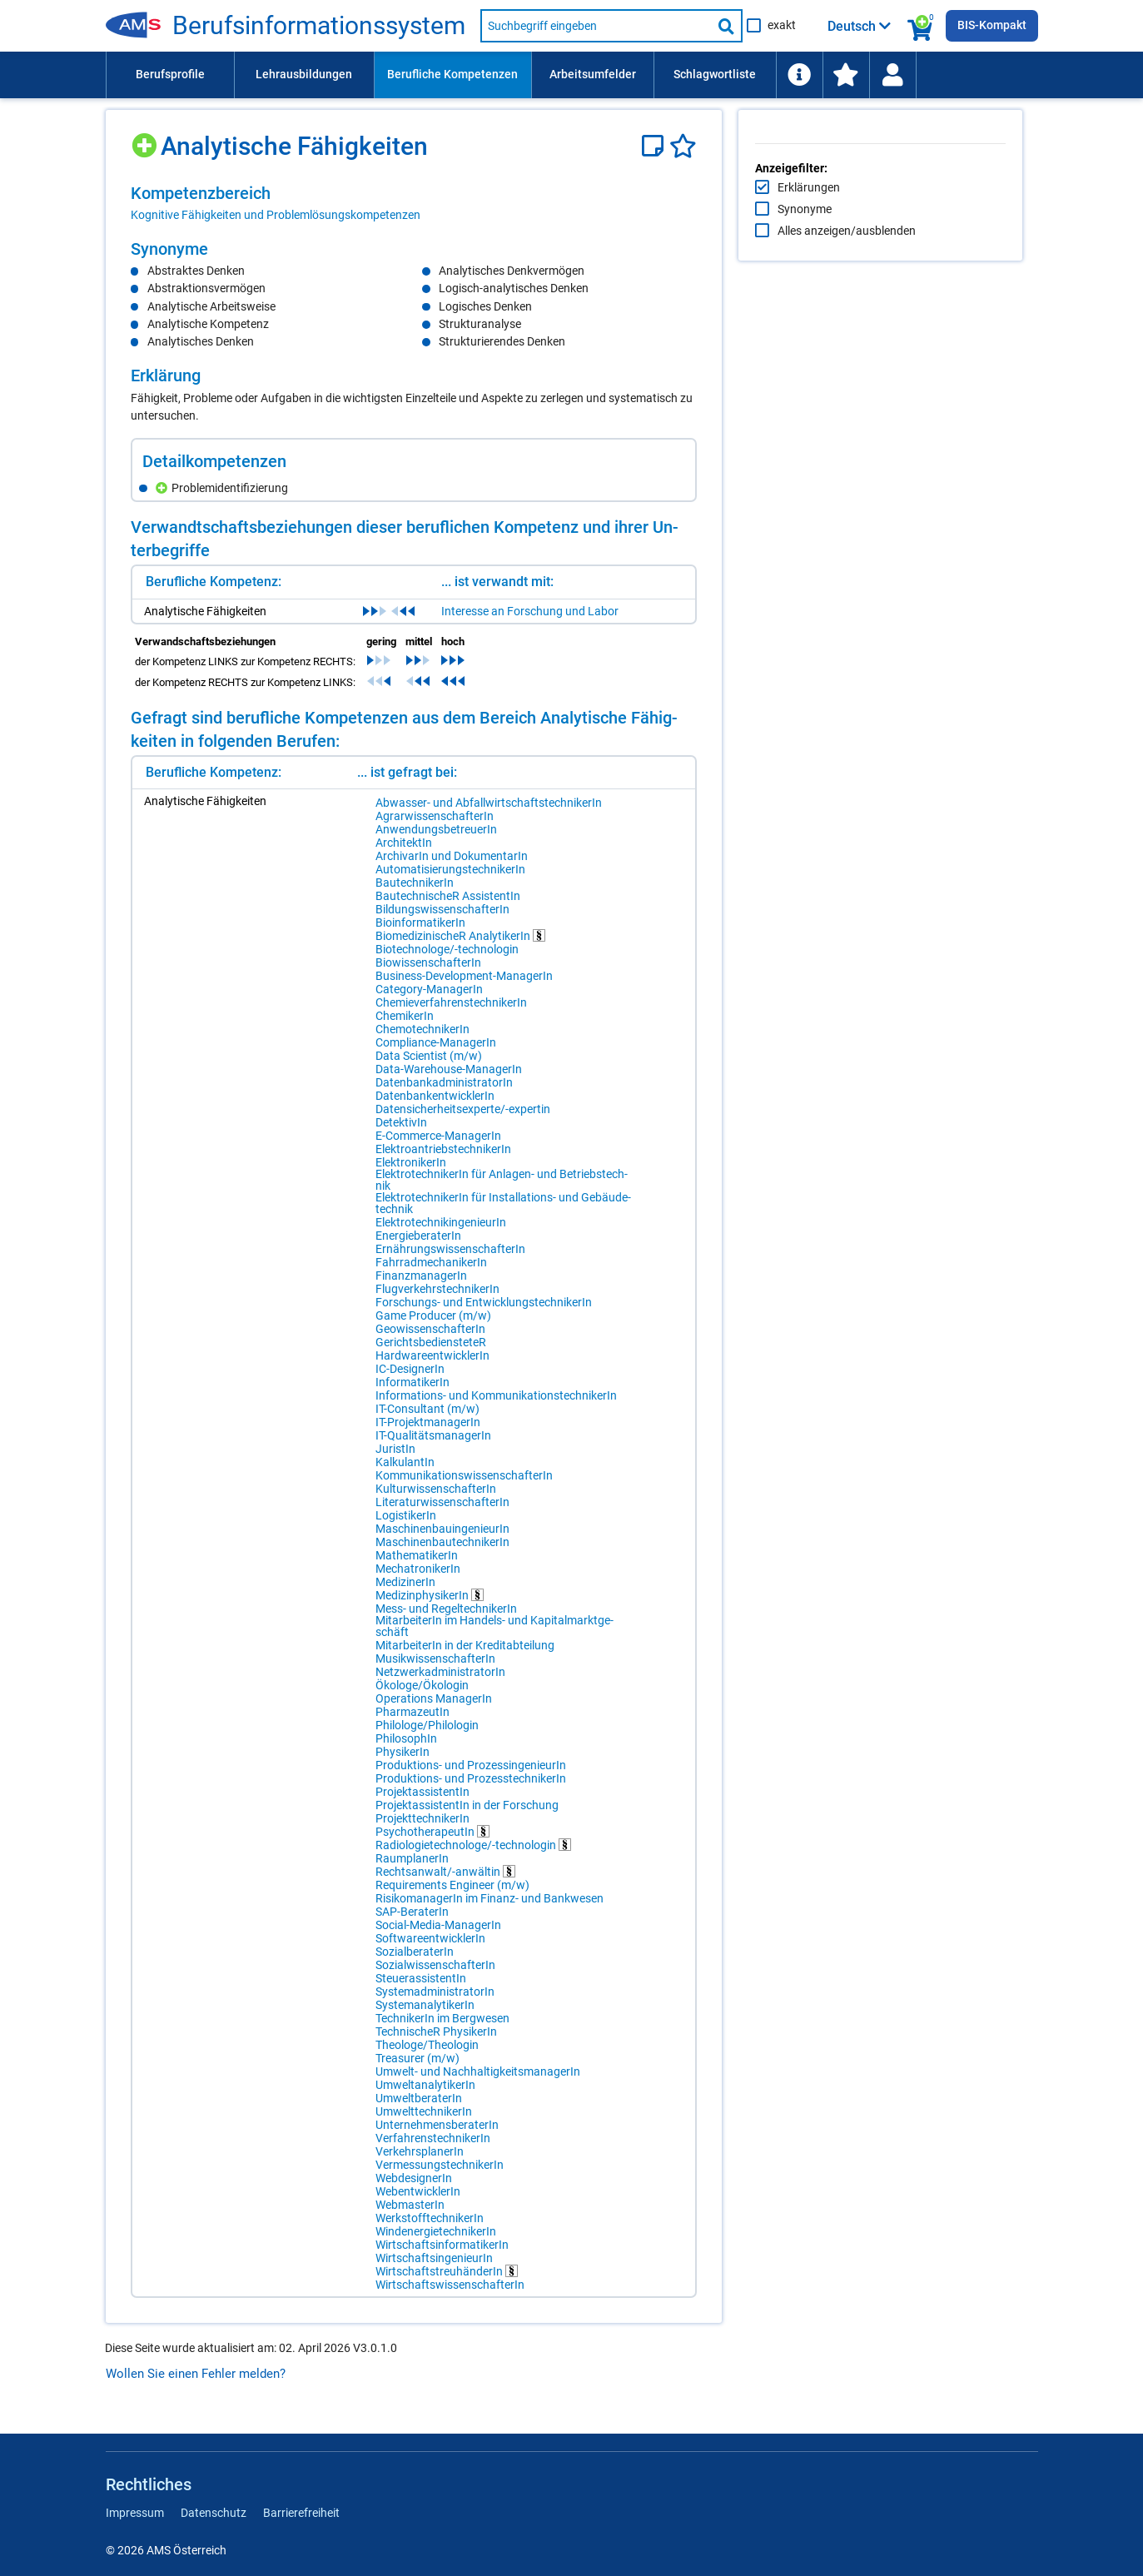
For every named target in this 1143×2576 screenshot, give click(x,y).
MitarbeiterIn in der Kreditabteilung (464, 1655)
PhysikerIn (402, 1762)
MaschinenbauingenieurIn (442, 1538)
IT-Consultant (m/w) (427, 1419)
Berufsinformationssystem (318, 25)
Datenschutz (213, 2512)
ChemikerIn (404, 1026)
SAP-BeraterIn (412, 1921)
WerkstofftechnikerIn (429, 2228)
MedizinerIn (405, 1592)
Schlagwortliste (714, 74)
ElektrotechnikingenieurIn (440, 1232)
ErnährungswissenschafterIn (450, 1259)
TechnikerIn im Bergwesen (442, 2028)
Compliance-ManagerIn (435, 1052)
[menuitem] (170, 75)
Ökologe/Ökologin (422, 1695)
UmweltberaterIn (418, 2108)
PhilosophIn (406, 1748)
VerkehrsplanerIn (419, 2161)
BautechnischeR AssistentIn (447, 906)
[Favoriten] (683, 146)
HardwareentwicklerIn (432, 1365)
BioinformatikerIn (420, 932)
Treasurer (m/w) (417, 2068)
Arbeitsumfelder (592, 74)
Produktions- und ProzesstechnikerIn (470, 1788)
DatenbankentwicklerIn (434, 1105)
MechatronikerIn (417, 1578)
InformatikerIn (412, 1392)
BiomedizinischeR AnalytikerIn (460, 945)
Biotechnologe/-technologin (447, 959)
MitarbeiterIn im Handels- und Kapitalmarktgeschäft (451, 1636)
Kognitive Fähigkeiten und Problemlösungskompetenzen (275, 214)
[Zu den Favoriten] (845, 75)
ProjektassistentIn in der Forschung (467, 1815)
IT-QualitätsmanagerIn (433, 1445)
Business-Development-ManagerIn (464, 986)
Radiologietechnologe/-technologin (473, 1854)
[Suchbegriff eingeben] (596, 25)
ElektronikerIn (410, 1172)
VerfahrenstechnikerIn (432, 2148)
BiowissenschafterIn (428, 972)
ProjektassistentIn (422, 1802)
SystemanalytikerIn (425, 2015)
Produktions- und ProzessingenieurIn (470, 1775)
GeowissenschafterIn (430, 1339)
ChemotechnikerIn (422, 1039)
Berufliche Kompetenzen (452, 74)
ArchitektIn (403, 852)
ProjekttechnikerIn (422, 1828)
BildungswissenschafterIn (442, 919)
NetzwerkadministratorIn (440, 1682)
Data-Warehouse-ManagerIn (448, 1079)
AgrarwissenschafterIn (434, 826)
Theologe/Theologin (427, 2055)
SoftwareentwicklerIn (430, 1948)
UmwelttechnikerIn (423, 2121)
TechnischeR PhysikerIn (436, 2041)
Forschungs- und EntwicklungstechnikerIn (483, 1312)
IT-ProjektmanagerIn (427, 1432)
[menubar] (572, 75)
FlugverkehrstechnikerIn (437, 1299)
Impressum (135, 2512)
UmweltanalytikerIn (425, 2095)
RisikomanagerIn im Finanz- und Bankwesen (489, 1908)
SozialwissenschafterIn (435, 1975)
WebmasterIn (410, 2214)
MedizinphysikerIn (429, 1605)
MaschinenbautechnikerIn (442, 1552)
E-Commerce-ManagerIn (438, 1145)
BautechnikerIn (414, 892)
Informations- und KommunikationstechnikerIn (496, 1405)
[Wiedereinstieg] (892, 75)
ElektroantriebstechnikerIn (443, 1159)
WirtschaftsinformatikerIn (442, 2254)
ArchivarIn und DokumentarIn (451, 866)
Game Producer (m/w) (433, 1325)
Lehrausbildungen (304, 74)
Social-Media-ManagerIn (438, 1935)
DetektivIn (401, 1132)
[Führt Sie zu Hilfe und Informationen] (799, 75)
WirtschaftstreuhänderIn (446, 2281)
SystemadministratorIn (434, 2001)
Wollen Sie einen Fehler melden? (196, 2383)
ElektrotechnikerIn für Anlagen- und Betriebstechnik (466, 1189)
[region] (414, 203)
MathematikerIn (416, 1565)
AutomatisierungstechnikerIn (450, 879)
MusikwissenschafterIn (435, 1668)
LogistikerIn (405, 1525)
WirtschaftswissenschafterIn (449, 2294)
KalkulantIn (405, 1472)
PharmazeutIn (412, 1722)
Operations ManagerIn (433, 1708)
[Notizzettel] (655, 146)
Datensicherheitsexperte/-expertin (462, 1119)
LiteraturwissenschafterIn (442, 1512)
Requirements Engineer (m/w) (452, 1895)
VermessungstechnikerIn (439, 2175)
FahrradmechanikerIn (431, 1272)
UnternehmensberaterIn (437, 2135)
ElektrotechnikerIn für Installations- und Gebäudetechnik (477, 1213)
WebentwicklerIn (417, 2201)
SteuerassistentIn (420, 1988)
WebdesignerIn (413, 2188)
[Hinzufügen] (146, 139)
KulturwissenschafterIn (435, 1498)
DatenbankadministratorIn (444, 1092)
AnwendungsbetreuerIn (436, 839)
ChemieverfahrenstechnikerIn (451, 1012)
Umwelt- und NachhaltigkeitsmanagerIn (477, 2081)
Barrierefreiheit (301, 2512)
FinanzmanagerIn (421, 1285)
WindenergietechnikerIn (435, 2241)
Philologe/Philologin (427, 1735)
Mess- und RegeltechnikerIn (446, 1618)
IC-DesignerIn (410, 1379)
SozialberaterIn (414, 1961)
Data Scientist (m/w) (428, 1066)
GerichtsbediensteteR (430, 1352)
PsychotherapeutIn (432, 1841)
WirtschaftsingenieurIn (434, 2268)
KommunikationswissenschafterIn (464, 1485)
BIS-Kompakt (991, 25)
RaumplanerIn (412, 1868)
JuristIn (395, 1459)
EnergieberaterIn (418, 1245)
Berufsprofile (170, 74)
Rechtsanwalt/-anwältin (445, 1881)
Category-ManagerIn (429, 999)
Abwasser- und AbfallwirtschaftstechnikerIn (488, 812)
